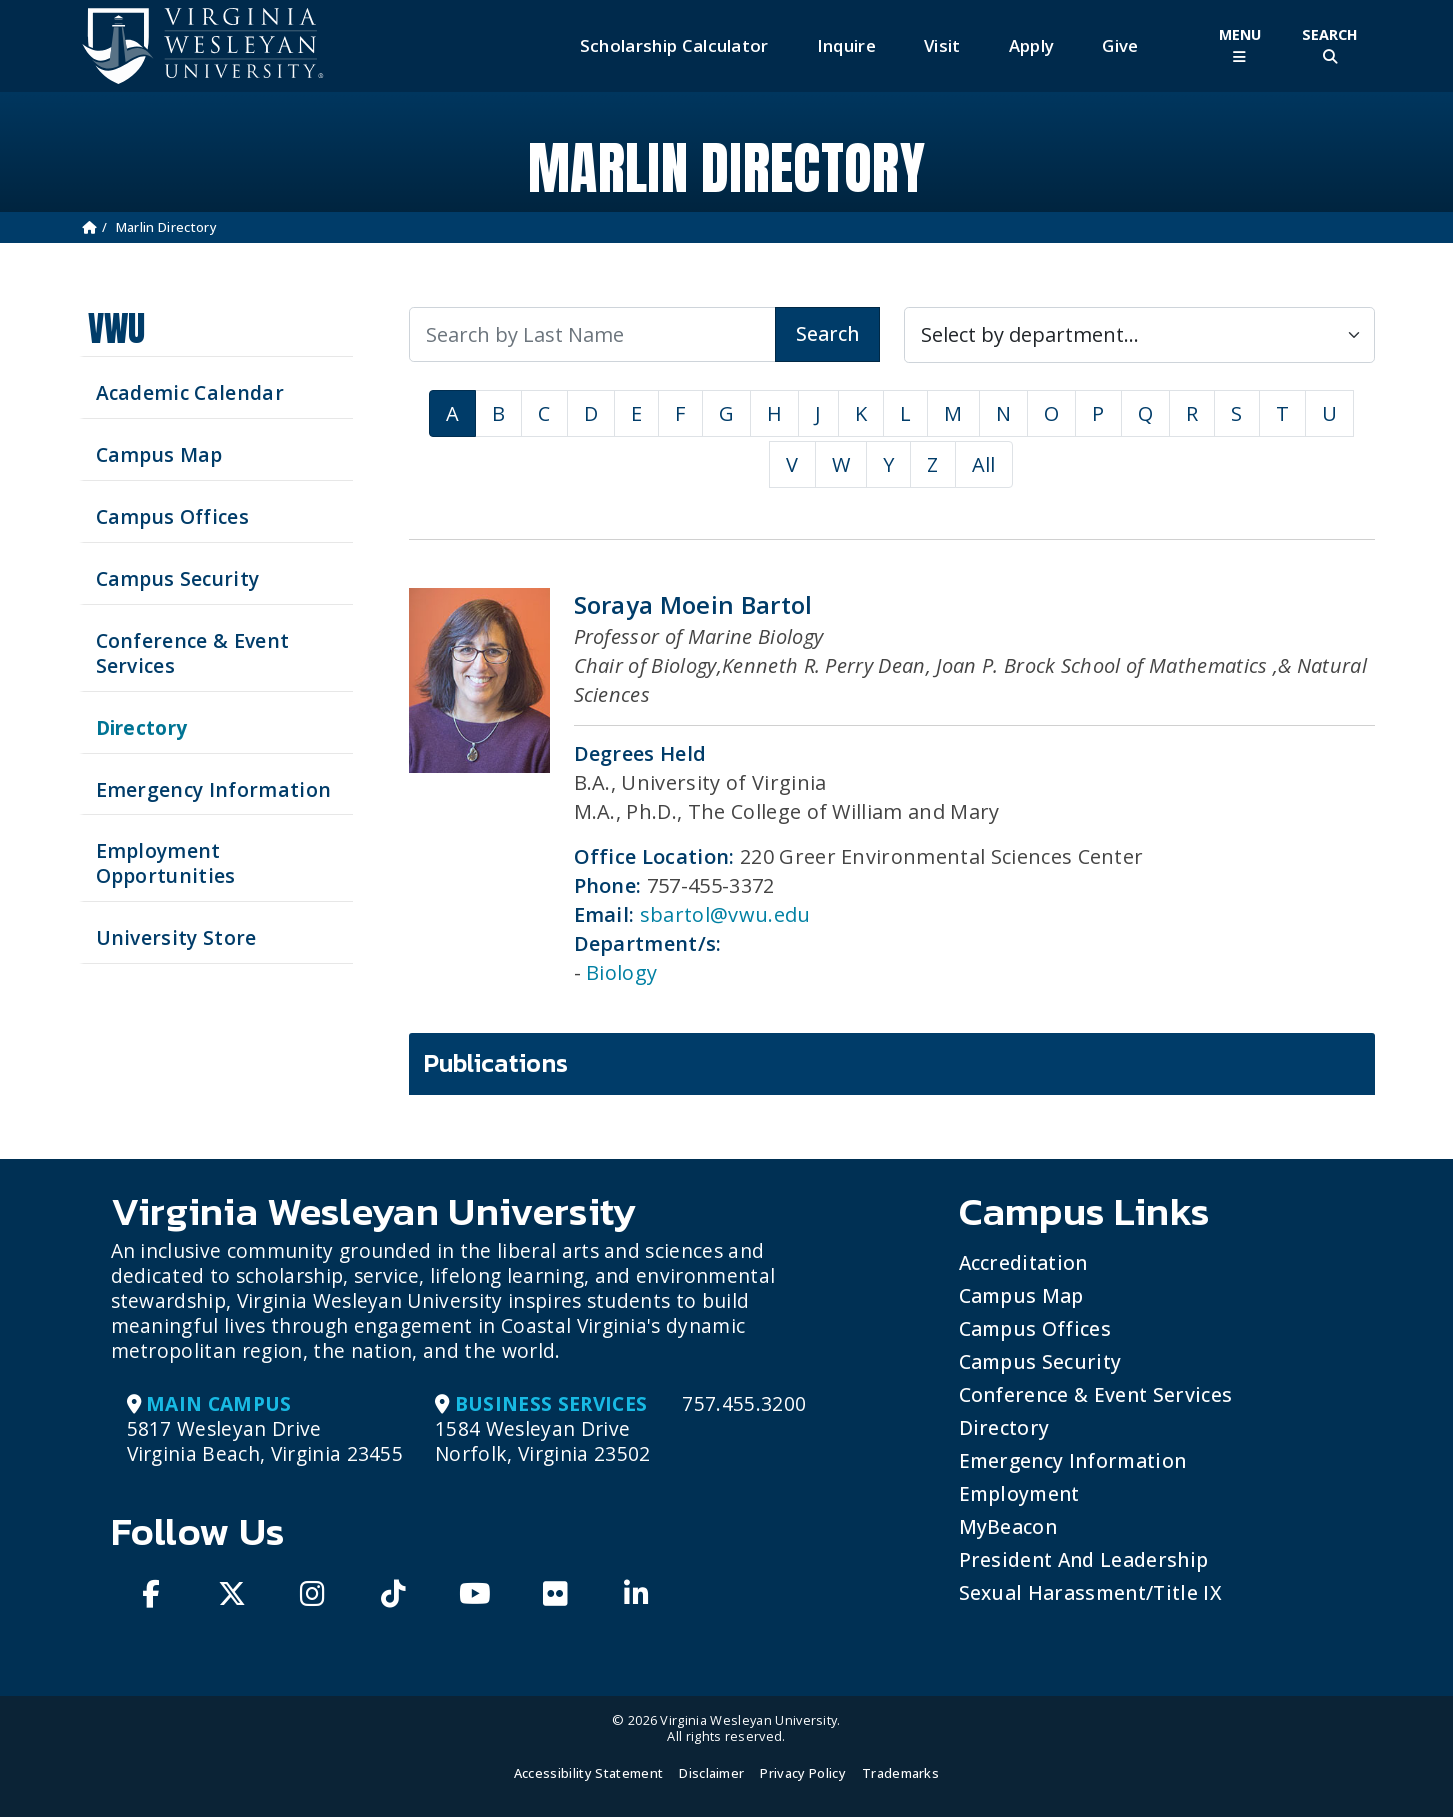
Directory (1004, 1427)
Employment (1019, 1493)
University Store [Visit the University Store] (176, 937)
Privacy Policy (802, 1773)
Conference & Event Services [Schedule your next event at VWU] (193, 653)
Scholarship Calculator (674, 45)
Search (827, 333)
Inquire (846, 45)
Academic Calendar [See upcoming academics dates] (190, 392)
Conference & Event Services (1096, 1394)
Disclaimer (711, 1773)
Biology (621, 972)
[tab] (892, 1064)
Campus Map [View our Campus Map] (159, 454)
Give (1120, 45)
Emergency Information (1073, 1460)
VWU (117, 328)
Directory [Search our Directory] (142, 727)
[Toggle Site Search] (1330, 45)
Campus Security (1040, 1361)
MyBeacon (1008, 1526)
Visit (942, 45)
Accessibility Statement (588, 1773)
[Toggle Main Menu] (1240, 45)
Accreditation (1023, 1262)
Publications (496, 1063)
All (984, 464)
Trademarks (900, 1773)
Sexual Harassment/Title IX (1090, 1592)
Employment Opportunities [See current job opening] (166, 863)
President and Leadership (1084, 1559)
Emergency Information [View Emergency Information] (214, 789)
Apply (1032, 45)
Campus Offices (1035, 1328)
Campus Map (1021, 1295)
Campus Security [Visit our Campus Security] (178, 578)
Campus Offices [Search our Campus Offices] (172, 516)
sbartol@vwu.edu (725, 914)
